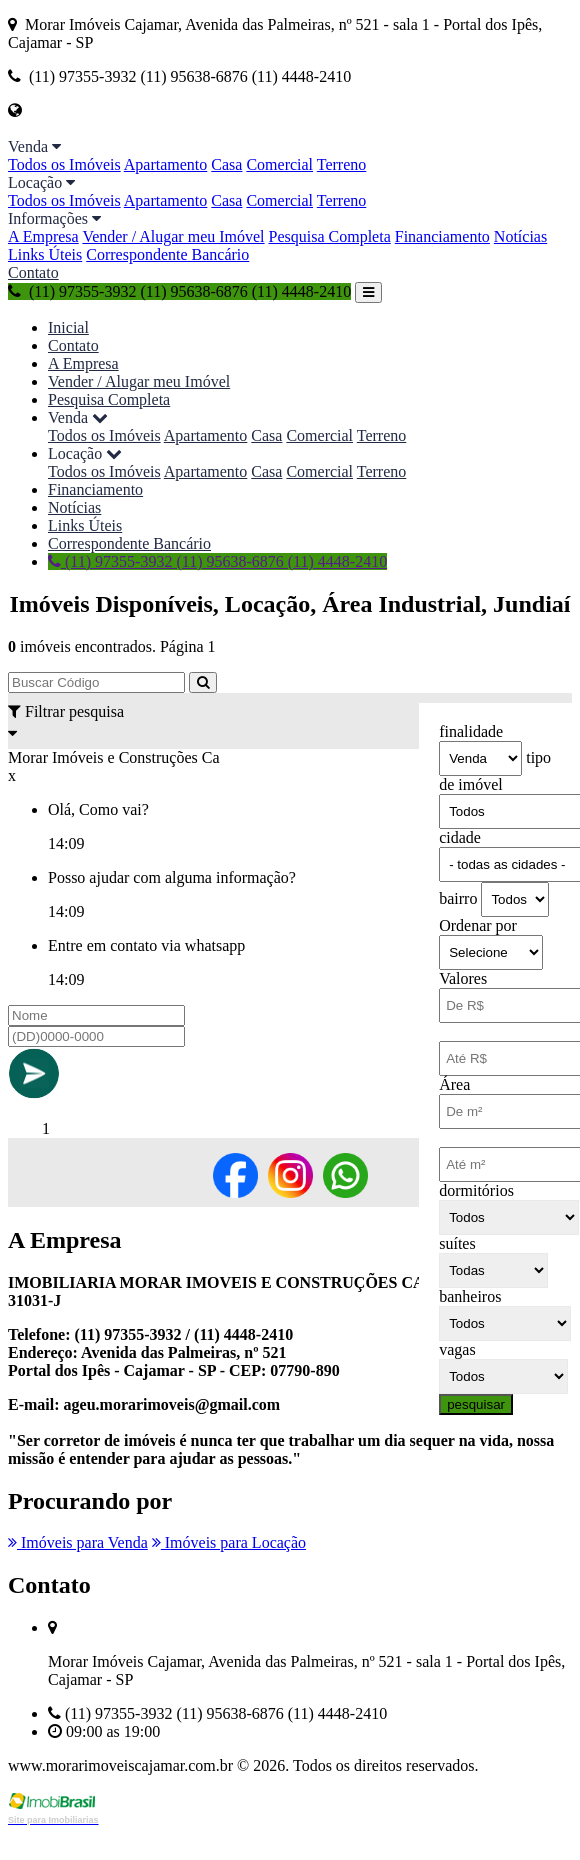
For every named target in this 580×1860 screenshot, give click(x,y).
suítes (457, 1243)
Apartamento (166, 164)
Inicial (68, 327)
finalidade (471, 731)
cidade (460, 837)
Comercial (279, 164)
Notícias (520, 236)
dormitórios (476, 1190)
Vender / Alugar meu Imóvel (173, 236)
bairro (458, 898)
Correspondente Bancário (167, 254)
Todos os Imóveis (64, 164)
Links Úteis (45, 254)
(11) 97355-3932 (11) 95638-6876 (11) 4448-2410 (179, 291)
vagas (457, 1349)
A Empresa (43, 236)
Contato (33, 272)
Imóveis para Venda (78, 1542)
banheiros (470, 1296)
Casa (226, 164)
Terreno (342, 164)
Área (454, 1084)
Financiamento (442, 236)
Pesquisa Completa (330, 236)
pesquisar (476, 1404)
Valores (463, 978)
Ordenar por (478, 925)
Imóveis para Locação (229, 1542)
